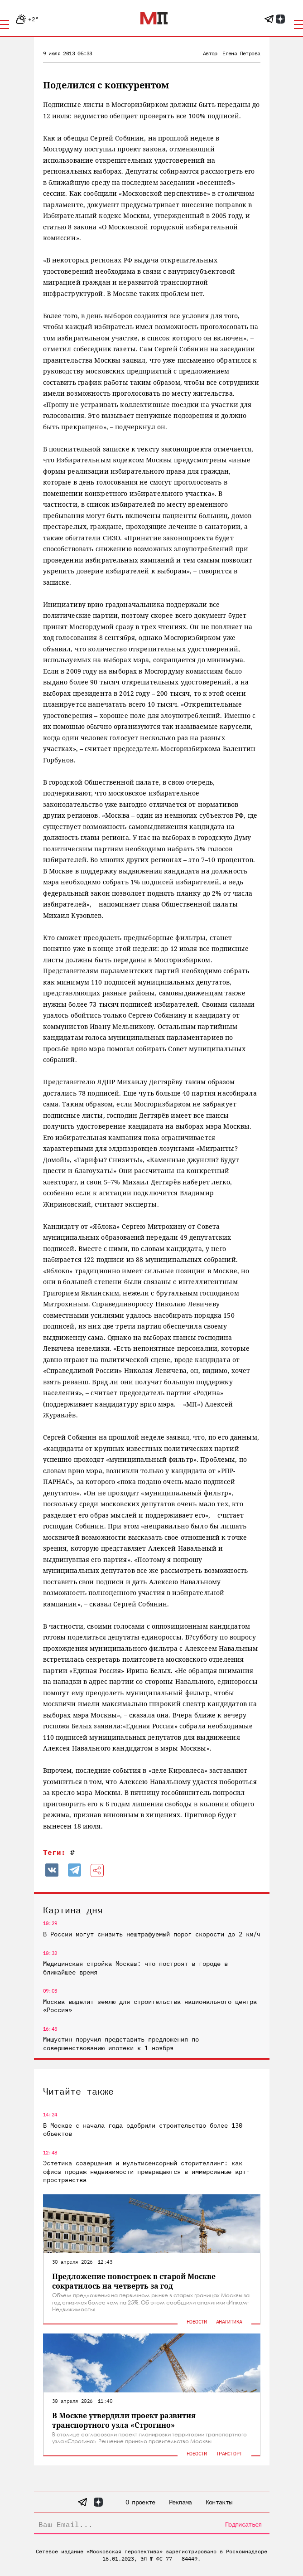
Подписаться (243, 2524)
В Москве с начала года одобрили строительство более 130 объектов (142, 2129)
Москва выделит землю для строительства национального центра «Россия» (150, 2006)
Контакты (219, 2502)
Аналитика (229, 2321)
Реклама (180, 2502)
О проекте (140, 2502)
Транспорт (229, 2453)
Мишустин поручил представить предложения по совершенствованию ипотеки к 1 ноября (121, 2043)
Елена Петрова (241, 53)
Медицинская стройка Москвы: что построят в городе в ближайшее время (135, 1968)
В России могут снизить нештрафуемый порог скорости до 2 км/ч (151, 1934)
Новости (197, 2321)
